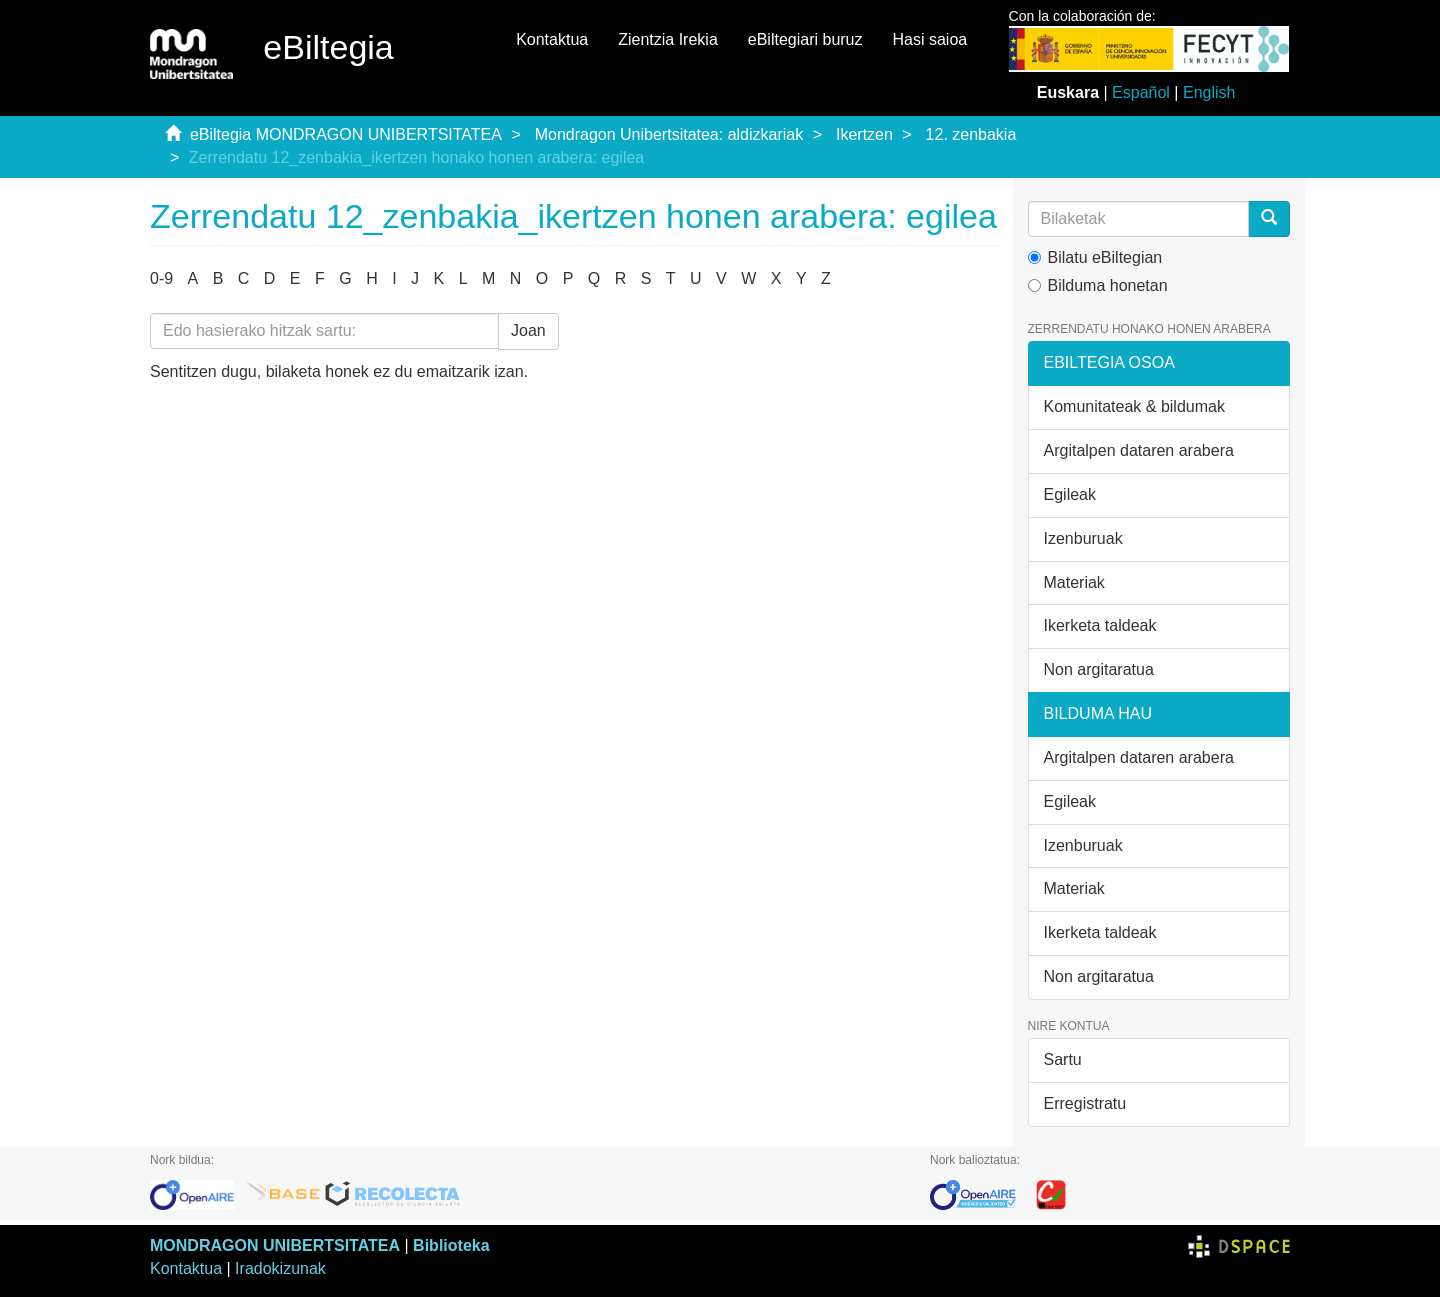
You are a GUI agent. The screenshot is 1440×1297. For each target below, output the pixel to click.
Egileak (1070, 494)
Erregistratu (1085, 1103)
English (1209, 92)
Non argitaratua (1099, 669)
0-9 (161, 278)
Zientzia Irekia (668, 39)
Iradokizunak (280, 1268)
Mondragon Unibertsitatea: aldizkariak (669, 134)
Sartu (1063, 1059)
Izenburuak (1083, 538)
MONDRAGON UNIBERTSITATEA (275, 1245)
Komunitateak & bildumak (1134, 406)
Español (1141, 92)
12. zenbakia (971, 134)
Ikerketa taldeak (1100, 625)
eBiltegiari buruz (805, 39)
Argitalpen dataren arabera (1139, 450)
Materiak (1074, 582)
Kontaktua (552, 39)
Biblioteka (451, 1245)
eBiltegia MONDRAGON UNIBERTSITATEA (346, 134)
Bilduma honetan (1098, 285)
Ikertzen (864, 134)
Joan (528, 330)
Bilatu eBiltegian (1095, 257)
